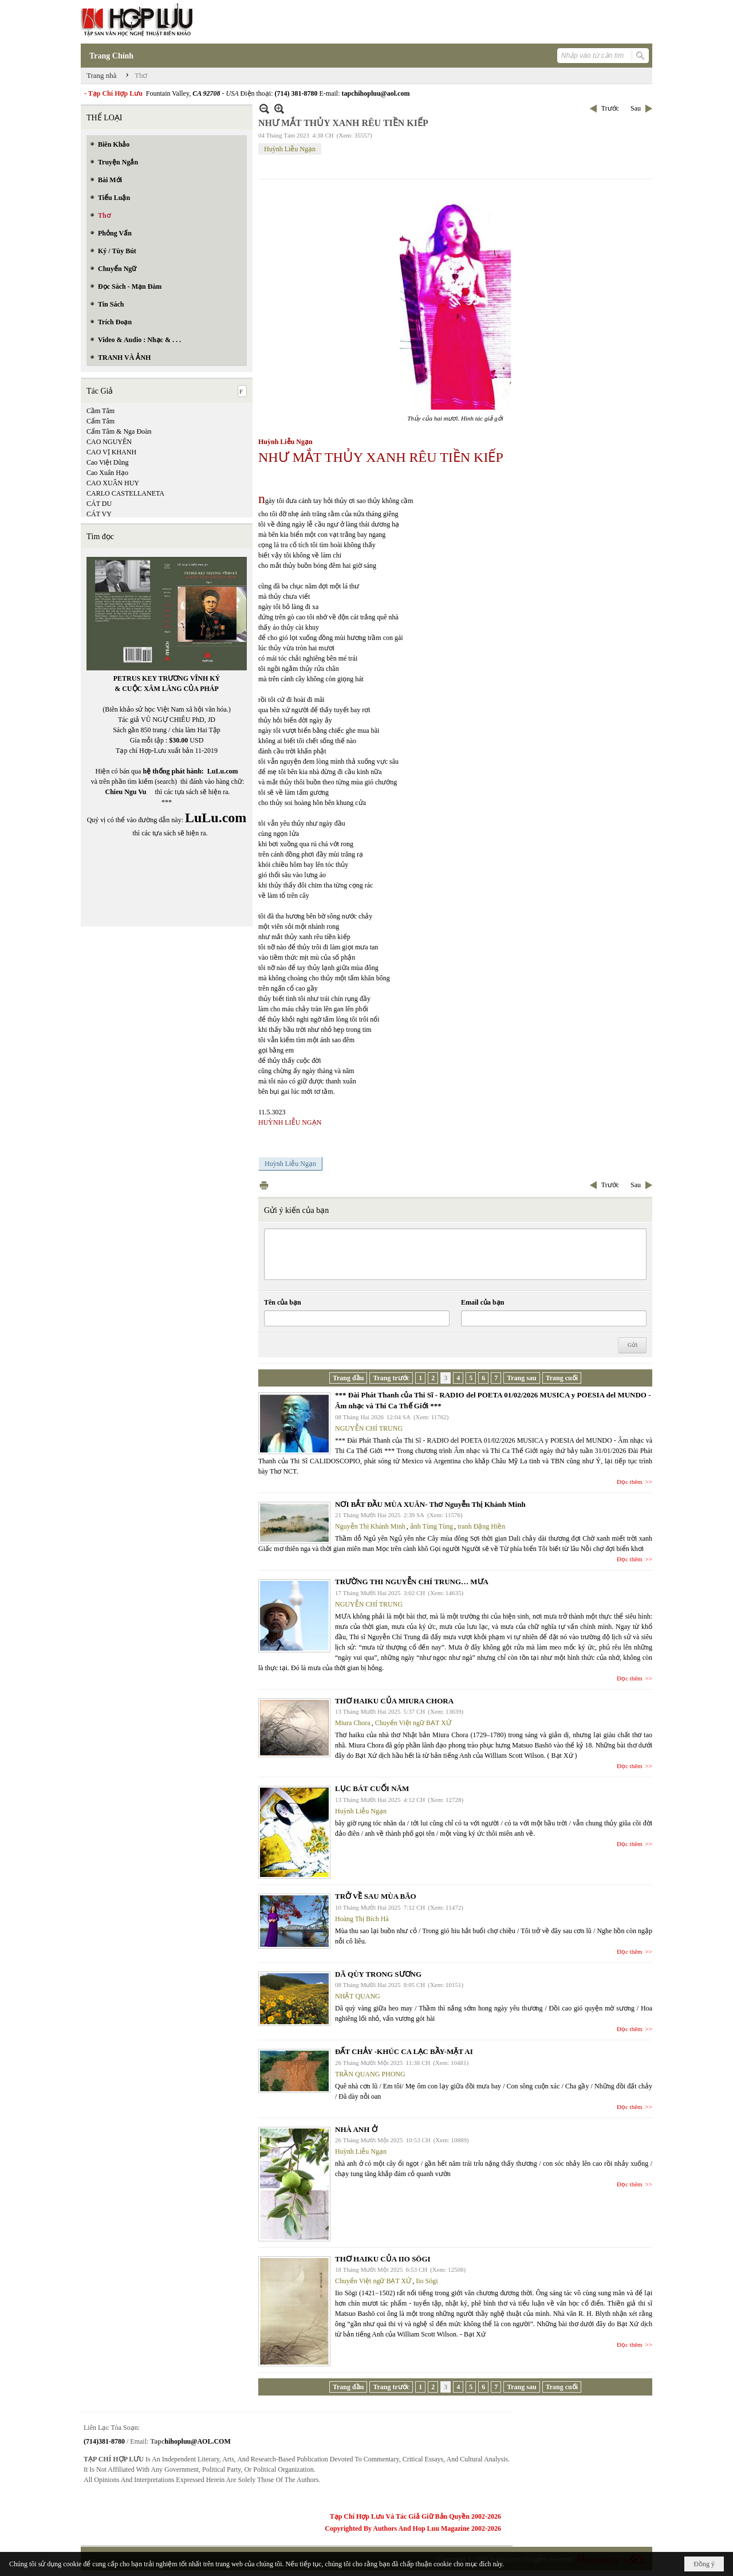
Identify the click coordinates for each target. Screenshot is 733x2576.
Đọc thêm (630, 1481)
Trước (610, 108)
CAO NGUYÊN (109, 442)
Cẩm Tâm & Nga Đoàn (118, 431)
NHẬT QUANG (357, 1996)
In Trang (264, 1185)
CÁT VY (99, 514)
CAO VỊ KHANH (111, 452)
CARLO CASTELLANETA (125, 493)
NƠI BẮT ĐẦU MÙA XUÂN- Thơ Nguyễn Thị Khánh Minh (430, 1504)
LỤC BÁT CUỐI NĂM (372, 1788)
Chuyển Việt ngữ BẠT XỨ (413, 1723)
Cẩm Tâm (100, 421)
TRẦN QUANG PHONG (370, 2074)
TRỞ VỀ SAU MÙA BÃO (375, 1896)
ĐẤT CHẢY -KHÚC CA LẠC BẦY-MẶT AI (404, 2051)
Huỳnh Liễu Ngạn (290, 149)
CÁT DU (99, 504)
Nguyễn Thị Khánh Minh (370, 1526)
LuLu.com (222, 771)
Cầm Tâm (100, 411)
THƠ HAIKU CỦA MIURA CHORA (394, 1701)
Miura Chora (353, 1723)
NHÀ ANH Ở (356, 2129)
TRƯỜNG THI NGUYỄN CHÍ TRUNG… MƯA (411, 1581)
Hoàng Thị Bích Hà (362, 1919)
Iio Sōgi (427, 2281)
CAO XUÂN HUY (112, 483)
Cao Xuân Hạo (107, 473)
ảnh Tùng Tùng (431, 1526)
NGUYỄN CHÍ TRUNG (369, 1428)
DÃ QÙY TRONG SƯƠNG (378, 1974)
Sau (635, 108)
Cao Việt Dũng (107, 462)
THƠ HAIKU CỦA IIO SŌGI (383, 2259)
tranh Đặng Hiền (481, 1526)
